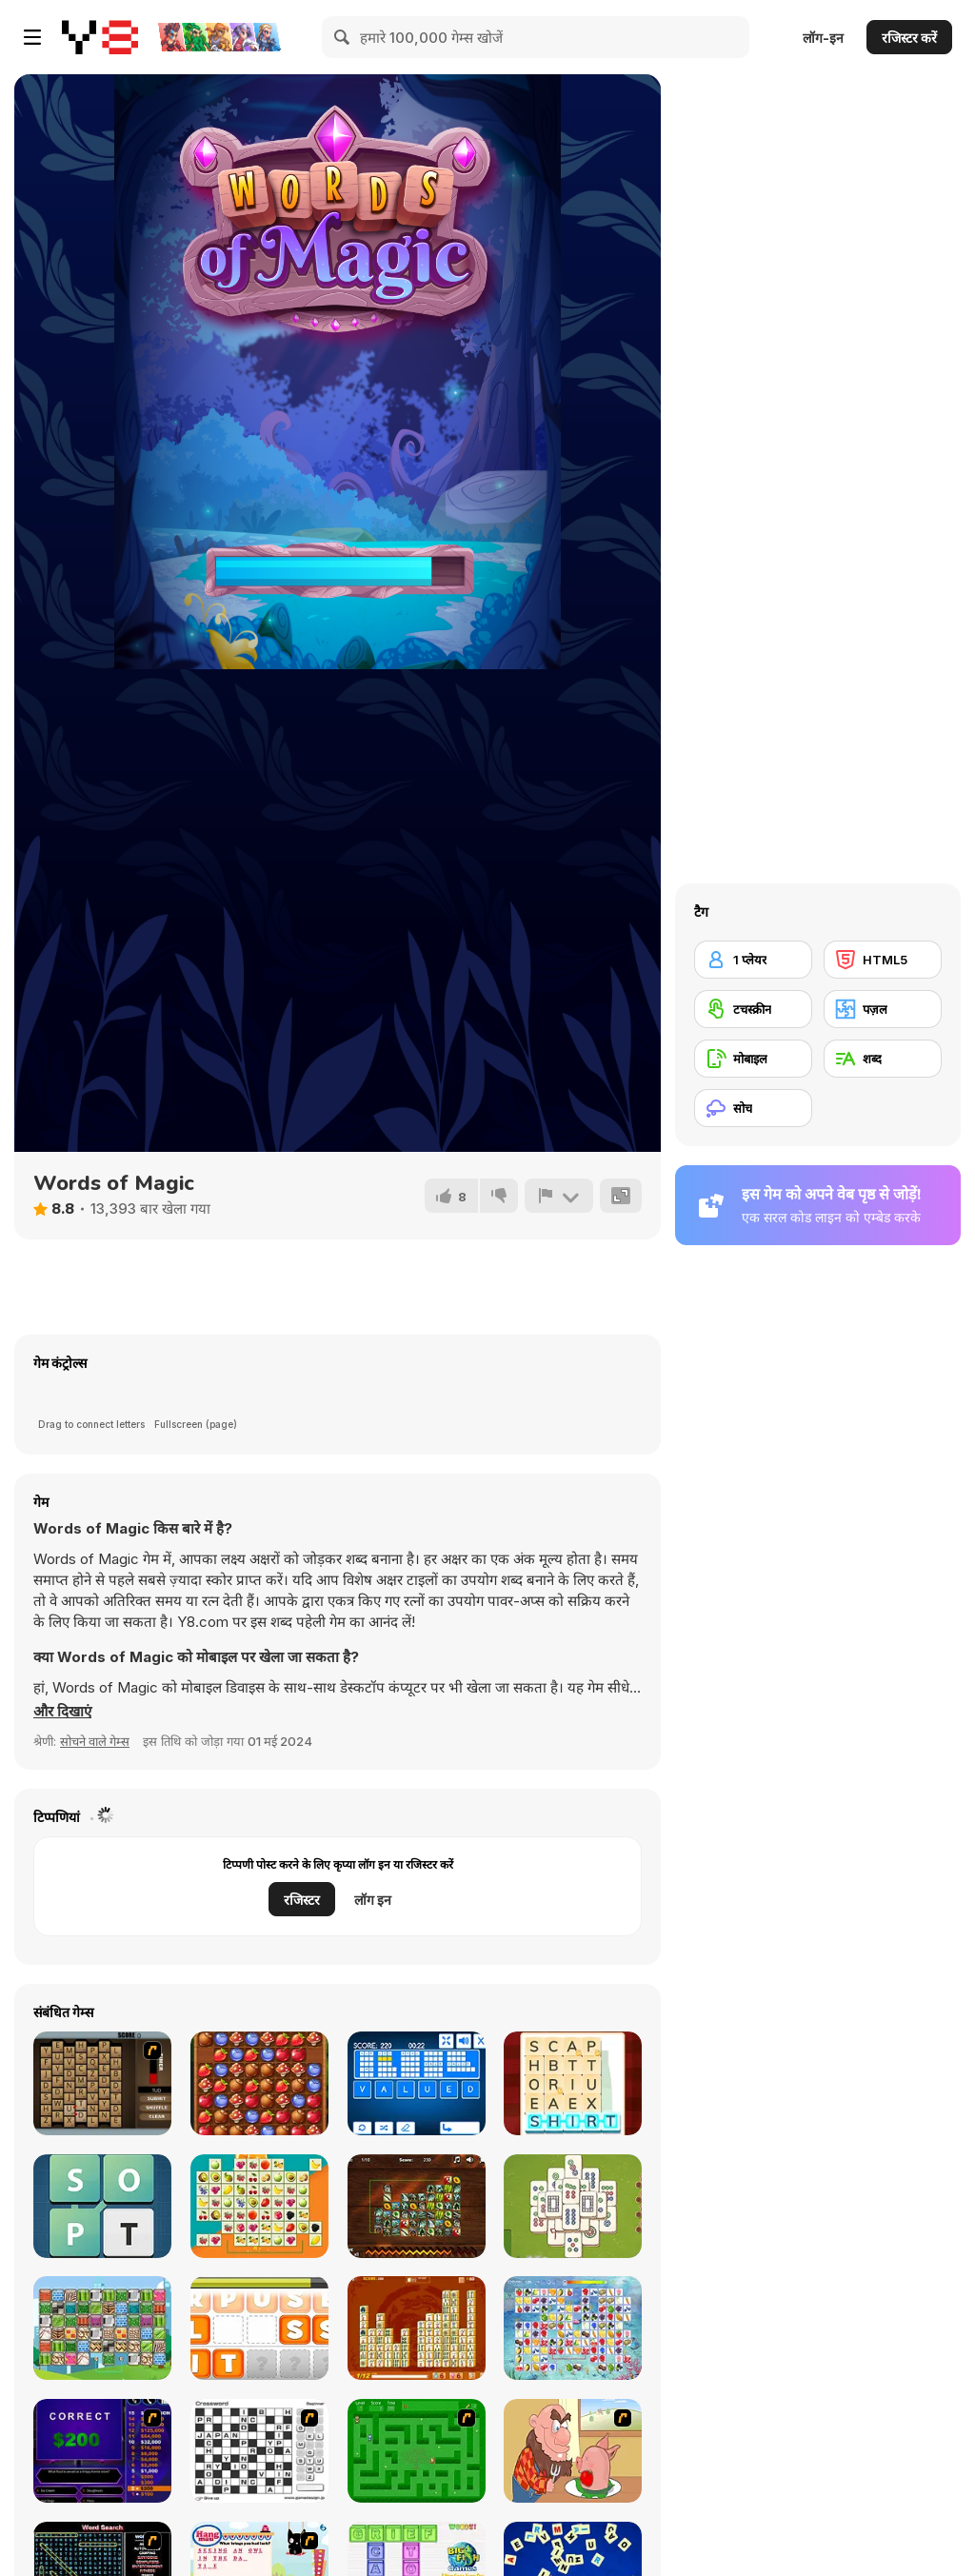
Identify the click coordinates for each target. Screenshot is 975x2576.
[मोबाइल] (753, 1059)
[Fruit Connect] (573, 2328)
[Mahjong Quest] (573, 2206)
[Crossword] (259, 2451)
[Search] (343, 37)
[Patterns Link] (102, 2328)
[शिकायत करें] (559, 1196)
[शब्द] (883, 1059)
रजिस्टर (302, 1900)
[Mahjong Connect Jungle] (417, 2206)
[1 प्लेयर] (753, 960)
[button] (62, 1711)
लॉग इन (372, 1900)
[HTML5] (883, 960)
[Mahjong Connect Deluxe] (417, 2328)
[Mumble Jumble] (259, 2328)
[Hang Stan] (573, 2451)
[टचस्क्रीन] (753, 1009)
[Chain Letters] (102, 2083)
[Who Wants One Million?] (102, 2451)
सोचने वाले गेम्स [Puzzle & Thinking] (94, 1741)
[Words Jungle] (417, 2083)
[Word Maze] (417, 2451)
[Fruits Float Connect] (259, 2206)
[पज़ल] (883, 1009)
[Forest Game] (259, 2083)
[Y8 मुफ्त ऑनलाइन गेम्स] (100, 37)
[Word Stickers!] (573, 2083)
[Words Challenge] (102, 2206)
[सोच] (753, 1108)
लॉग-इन (823, 38)
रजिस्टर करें (909, 38)
